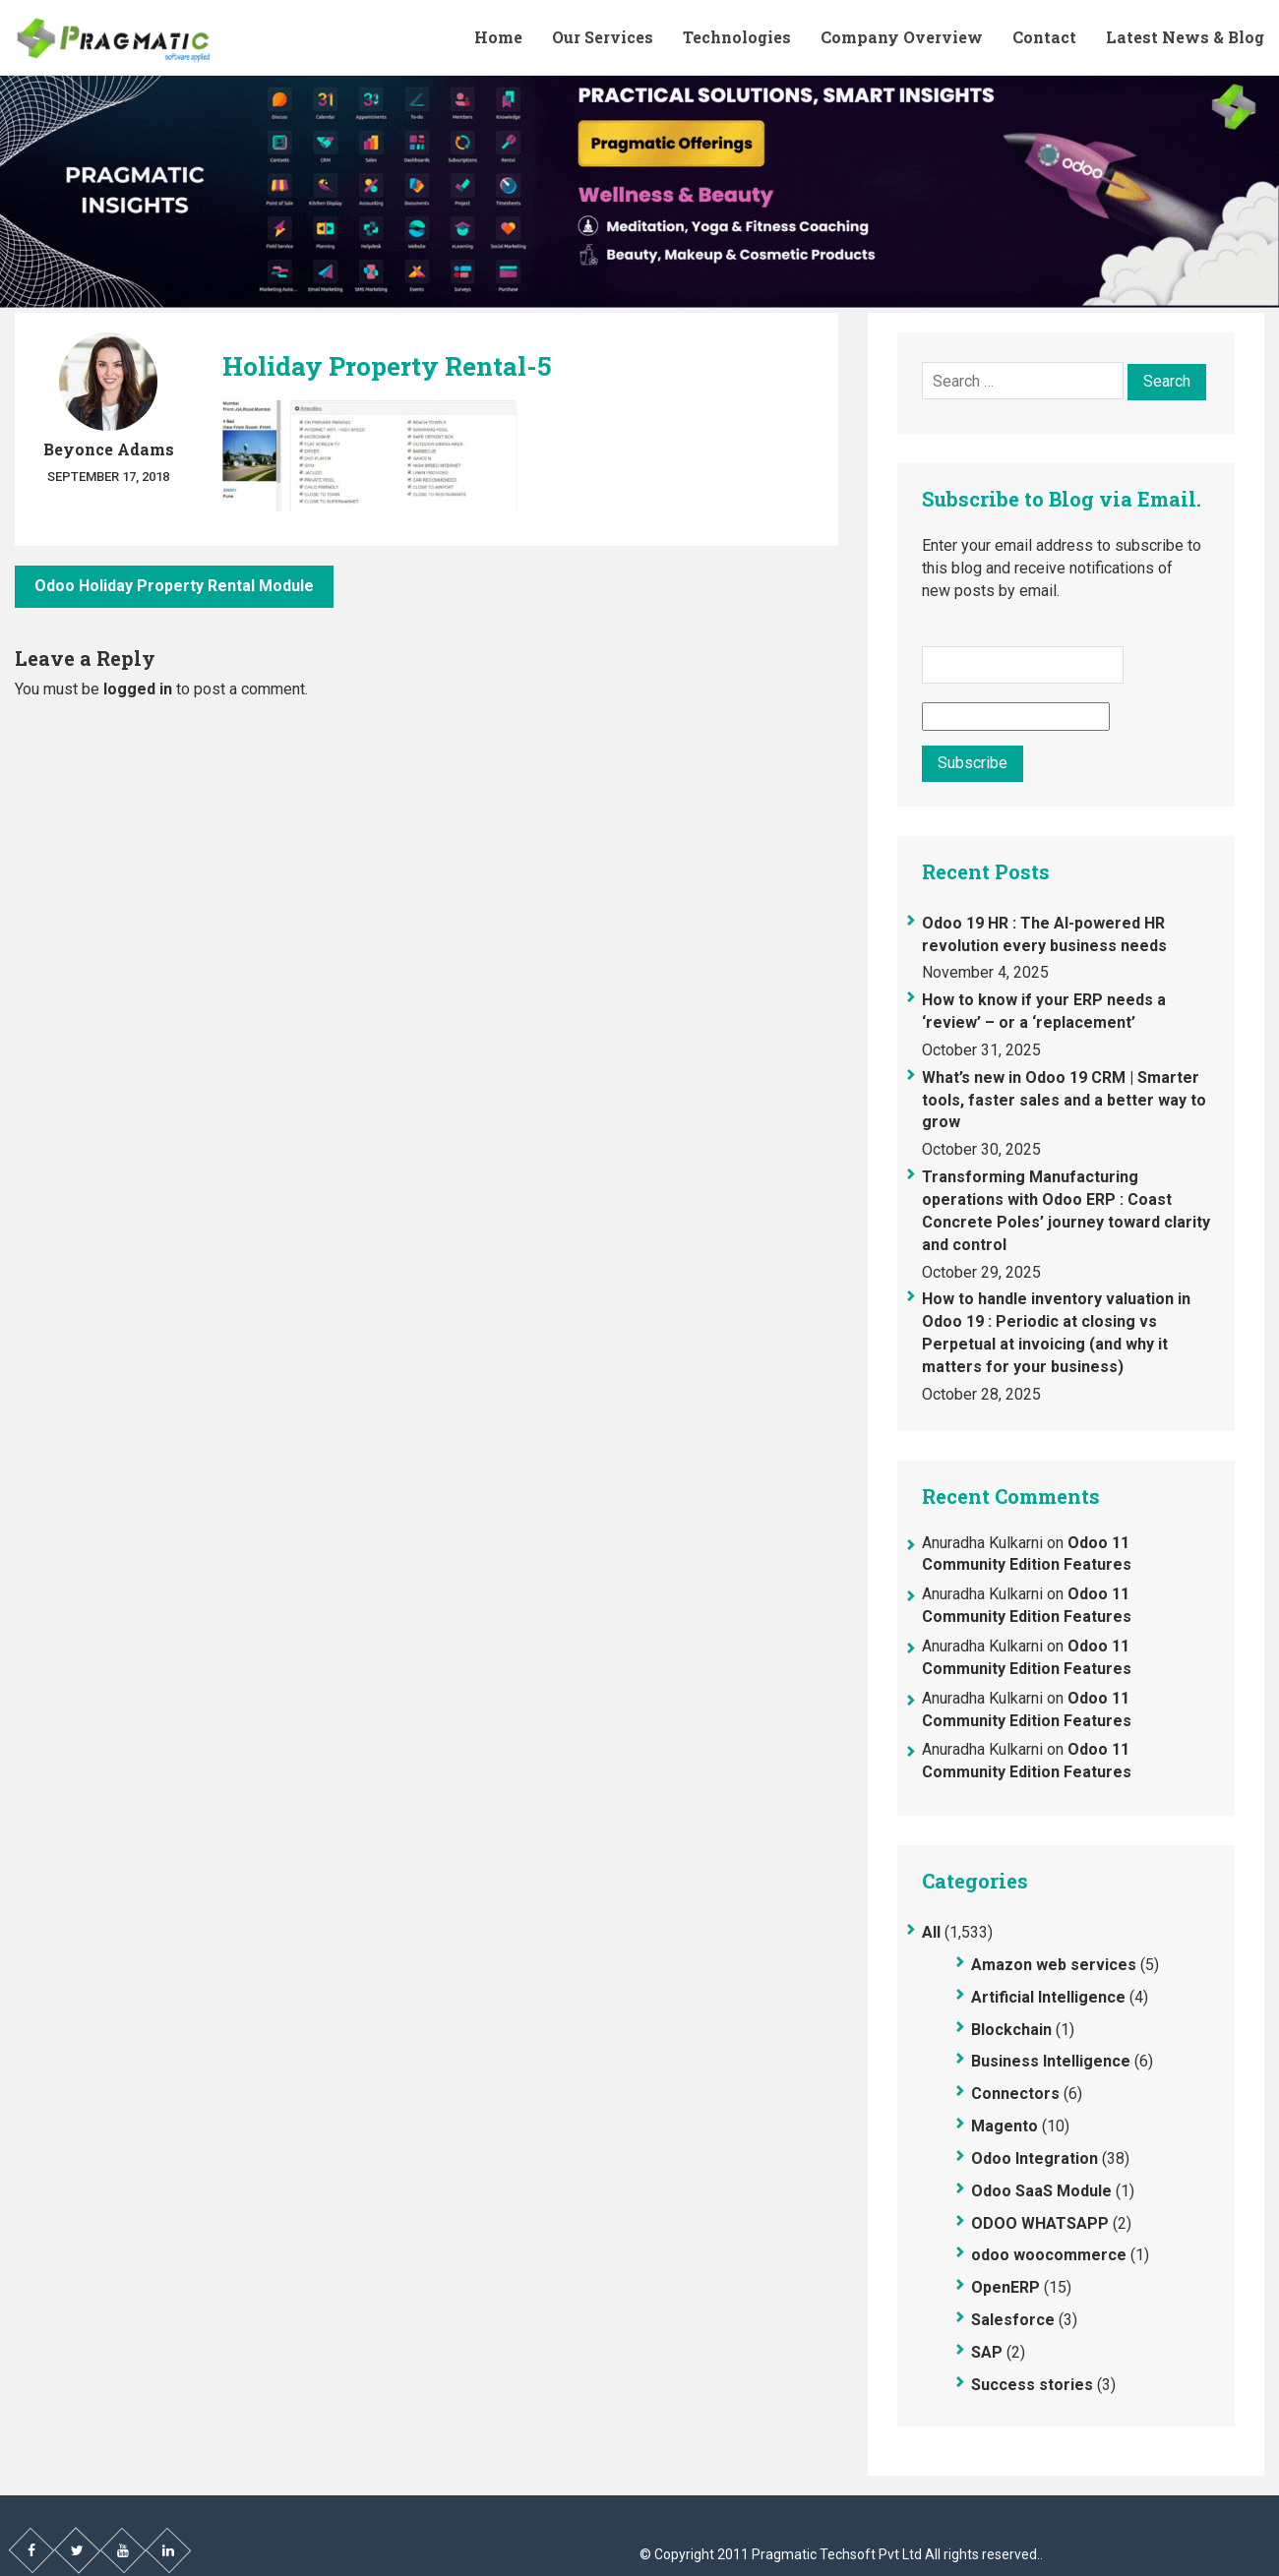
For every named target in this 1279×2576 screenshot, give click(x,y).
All (931, 1932)
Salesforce (1013, 2319)
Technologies (737, 37)
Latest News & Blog (1185, 37)
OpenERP (1005, 2287)
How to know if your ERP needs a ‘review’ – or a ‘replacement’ (1044, 1011)
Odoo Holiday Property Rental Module (174, 585)
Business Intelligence (1050, 2061)
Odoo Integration (1034, 2158)
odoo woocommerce (1049, 2255)
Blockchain (1011, 2029)
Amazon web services (1053, 1964)
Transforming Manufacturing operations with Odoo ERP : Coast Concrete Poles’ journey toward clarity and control (1066, 1211)
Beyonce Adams (108, 449)
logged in (137, 689)
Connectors (1015, 2093)
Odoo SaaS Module (1041, 2191)
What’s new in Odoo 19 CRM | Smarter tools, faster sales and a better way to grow (1064, 1100)
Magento (1004, 2126)
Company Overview (902, 37)
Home (498, 37)
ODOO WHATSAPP (1040, 2223)
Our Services (602, 37)
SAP (987, 2352)
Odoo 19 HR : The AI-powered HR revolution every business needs (1044, 934)
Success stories (1032, 2384)
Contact (1044, 37)
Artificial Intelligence (1048, 1997)
